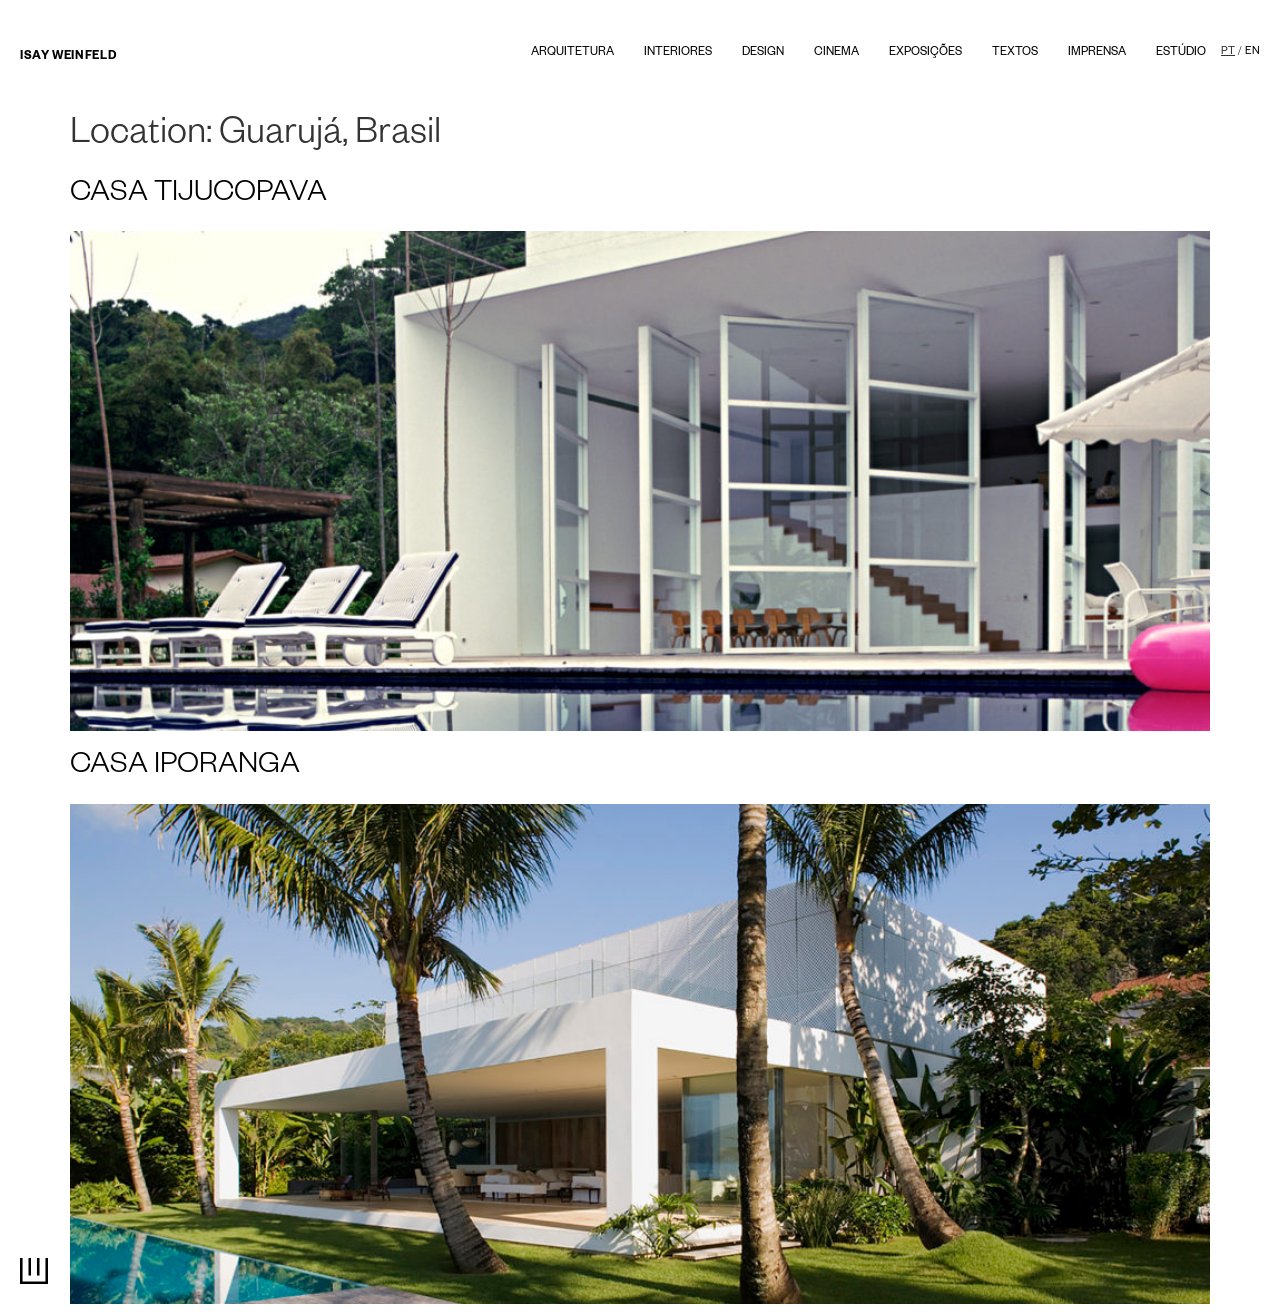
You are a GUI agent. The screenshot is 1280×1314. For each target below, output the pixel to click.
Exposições (925, 53)
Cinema (836, 53)
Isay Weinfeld (68, 57)
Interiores (678, 53)
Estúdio (1181, 53)
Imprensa (1097, 53)
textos (1015, 53)
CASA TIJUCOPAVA (198, 196)
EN (1252, 52)
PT (1228, 52)
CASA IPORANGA (185, 768)
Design (763, 53)
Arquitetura (572, 53)
